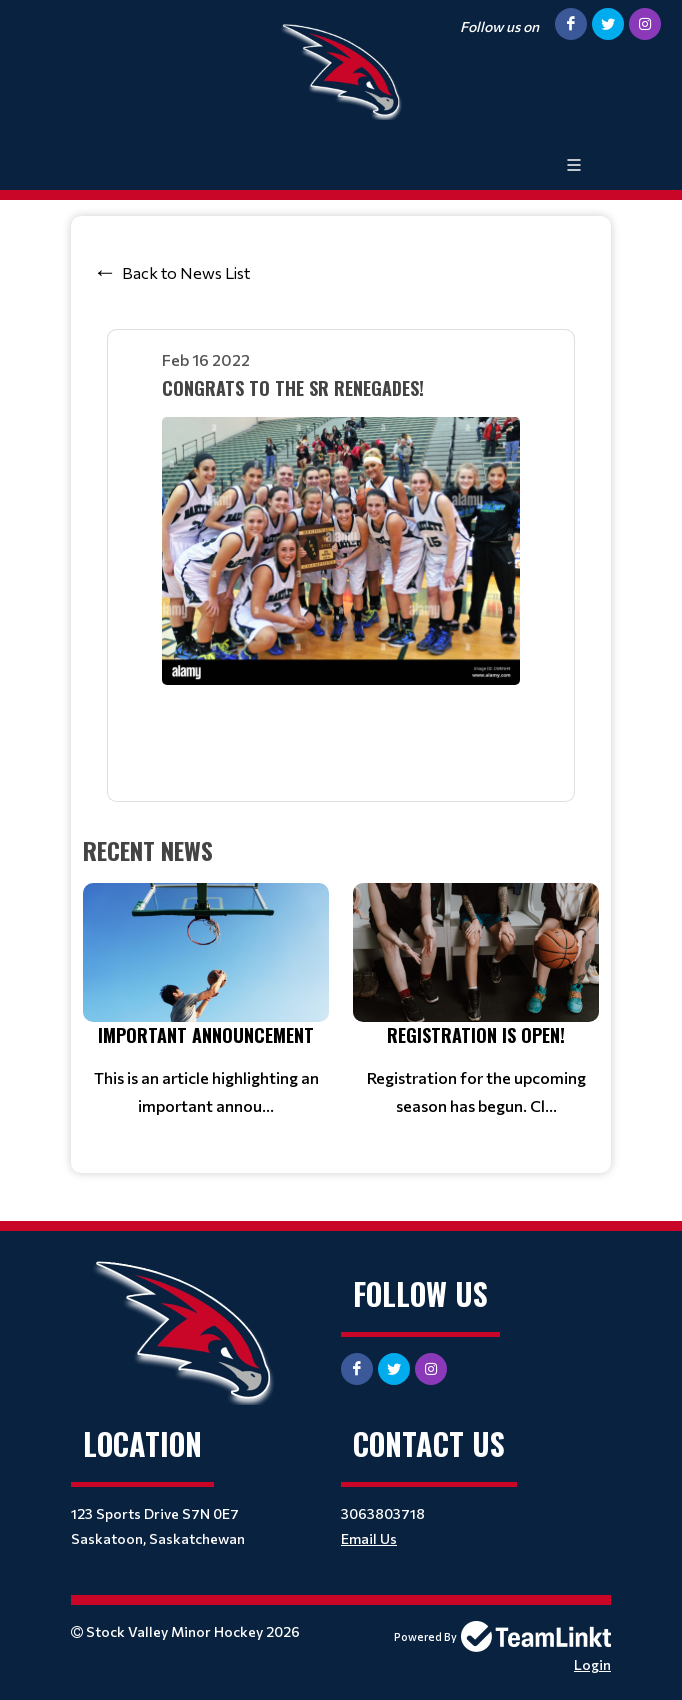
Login (592, 1664)
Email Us (369, 1538)
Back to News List (186, 272)
